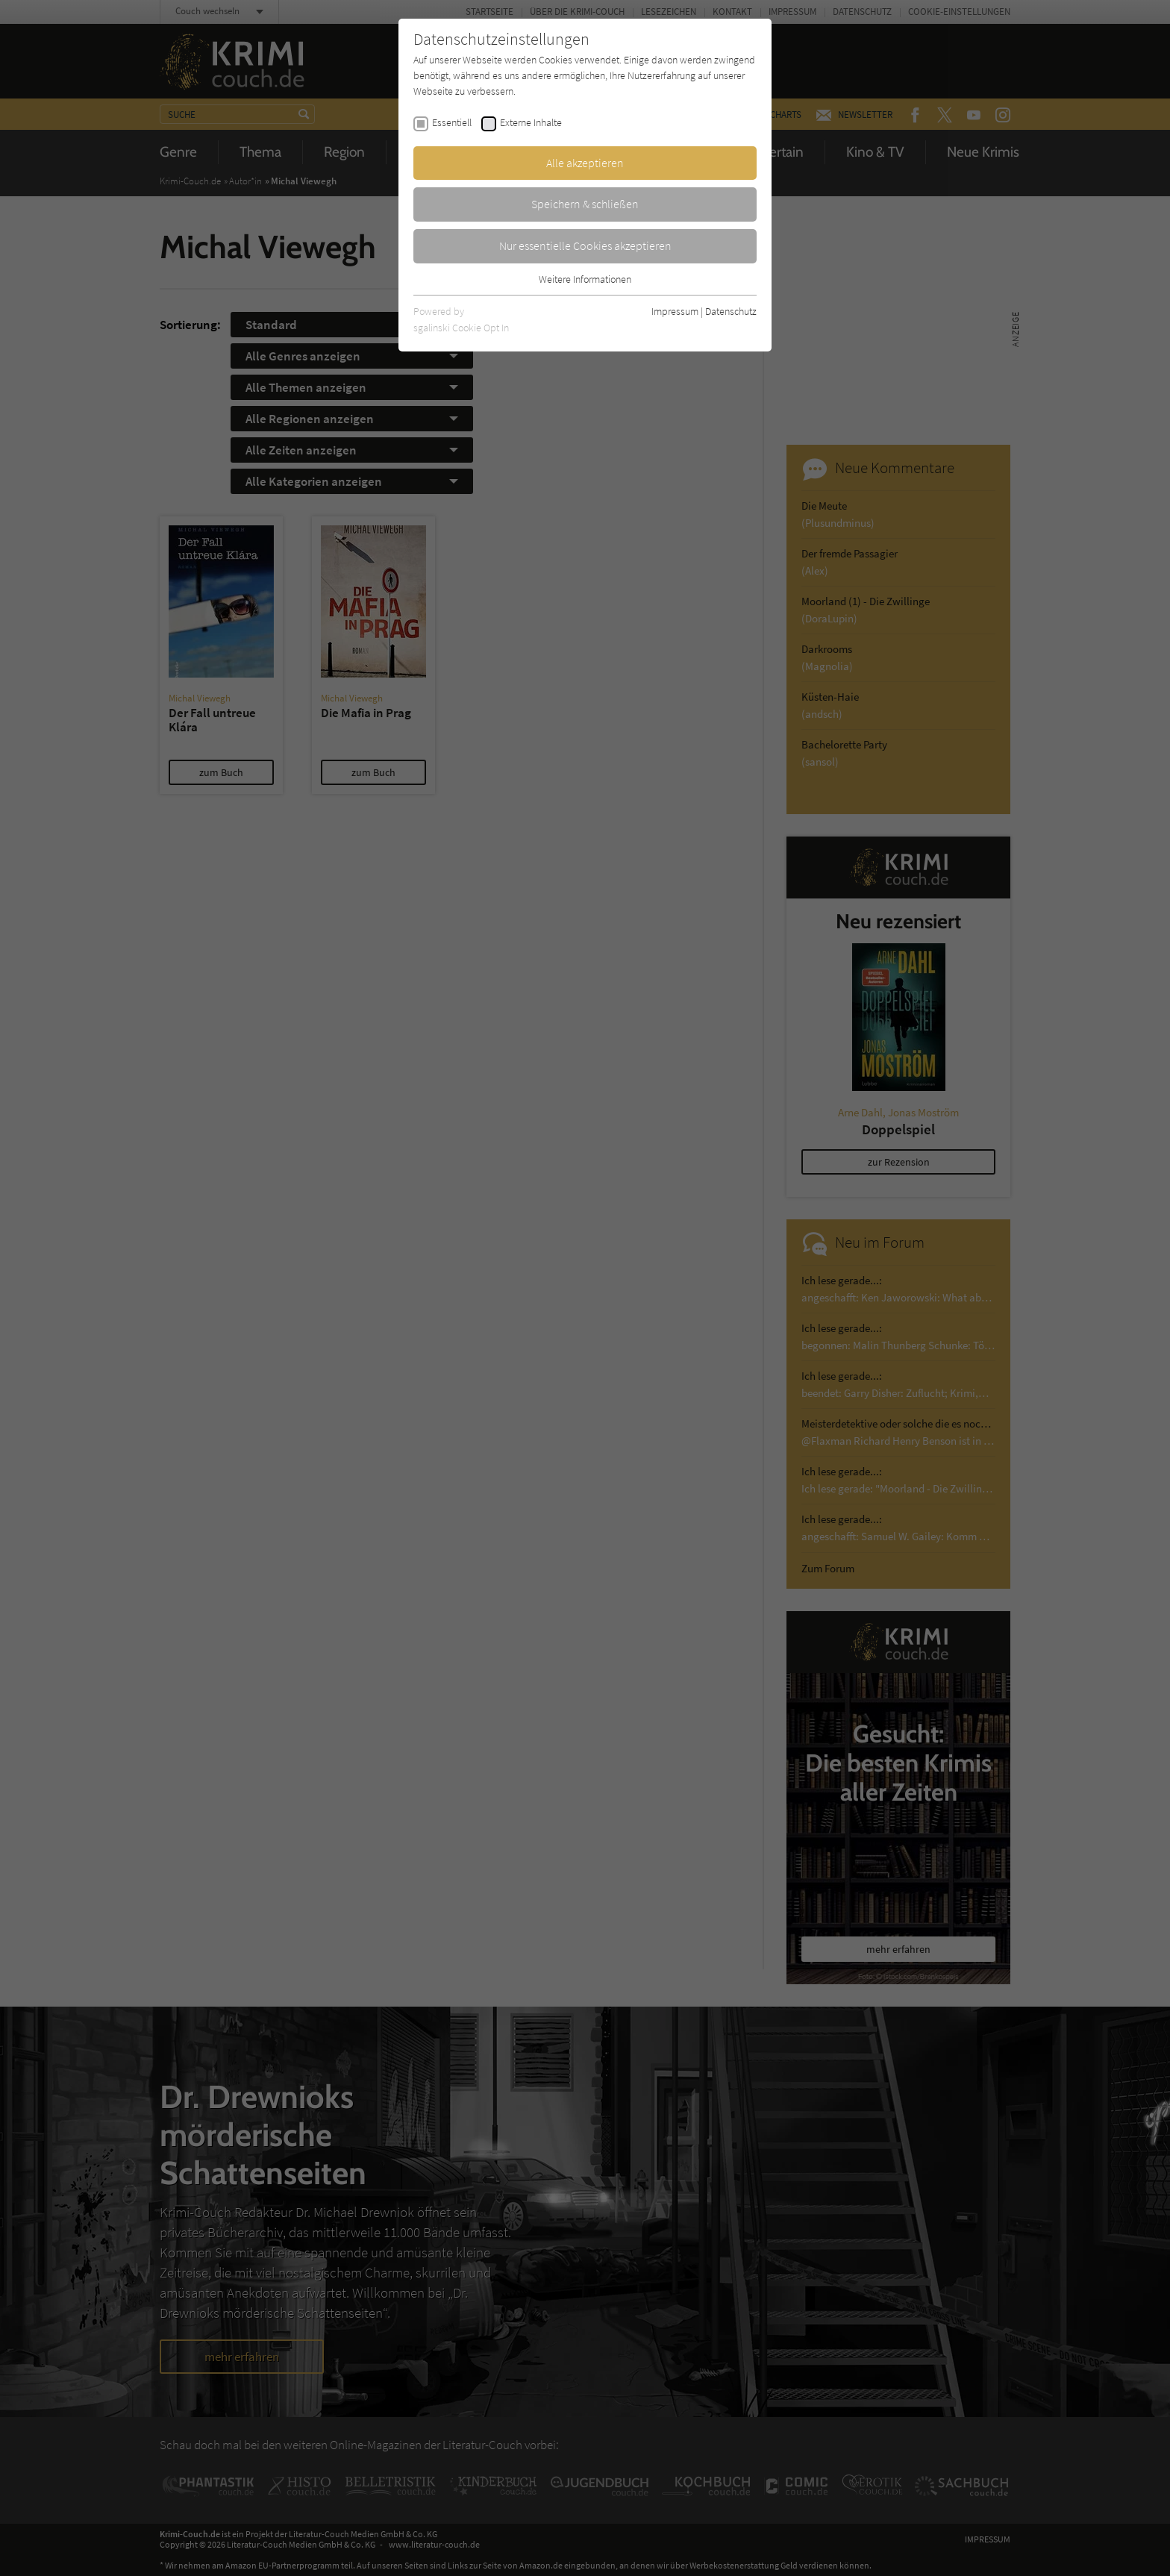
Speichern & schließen (585, 203)
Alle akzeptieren (585, 162)
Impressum (674, 311)
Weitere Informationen (585, 279)
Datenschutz (731, 311)
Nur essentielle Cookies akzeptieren (585, 245)
